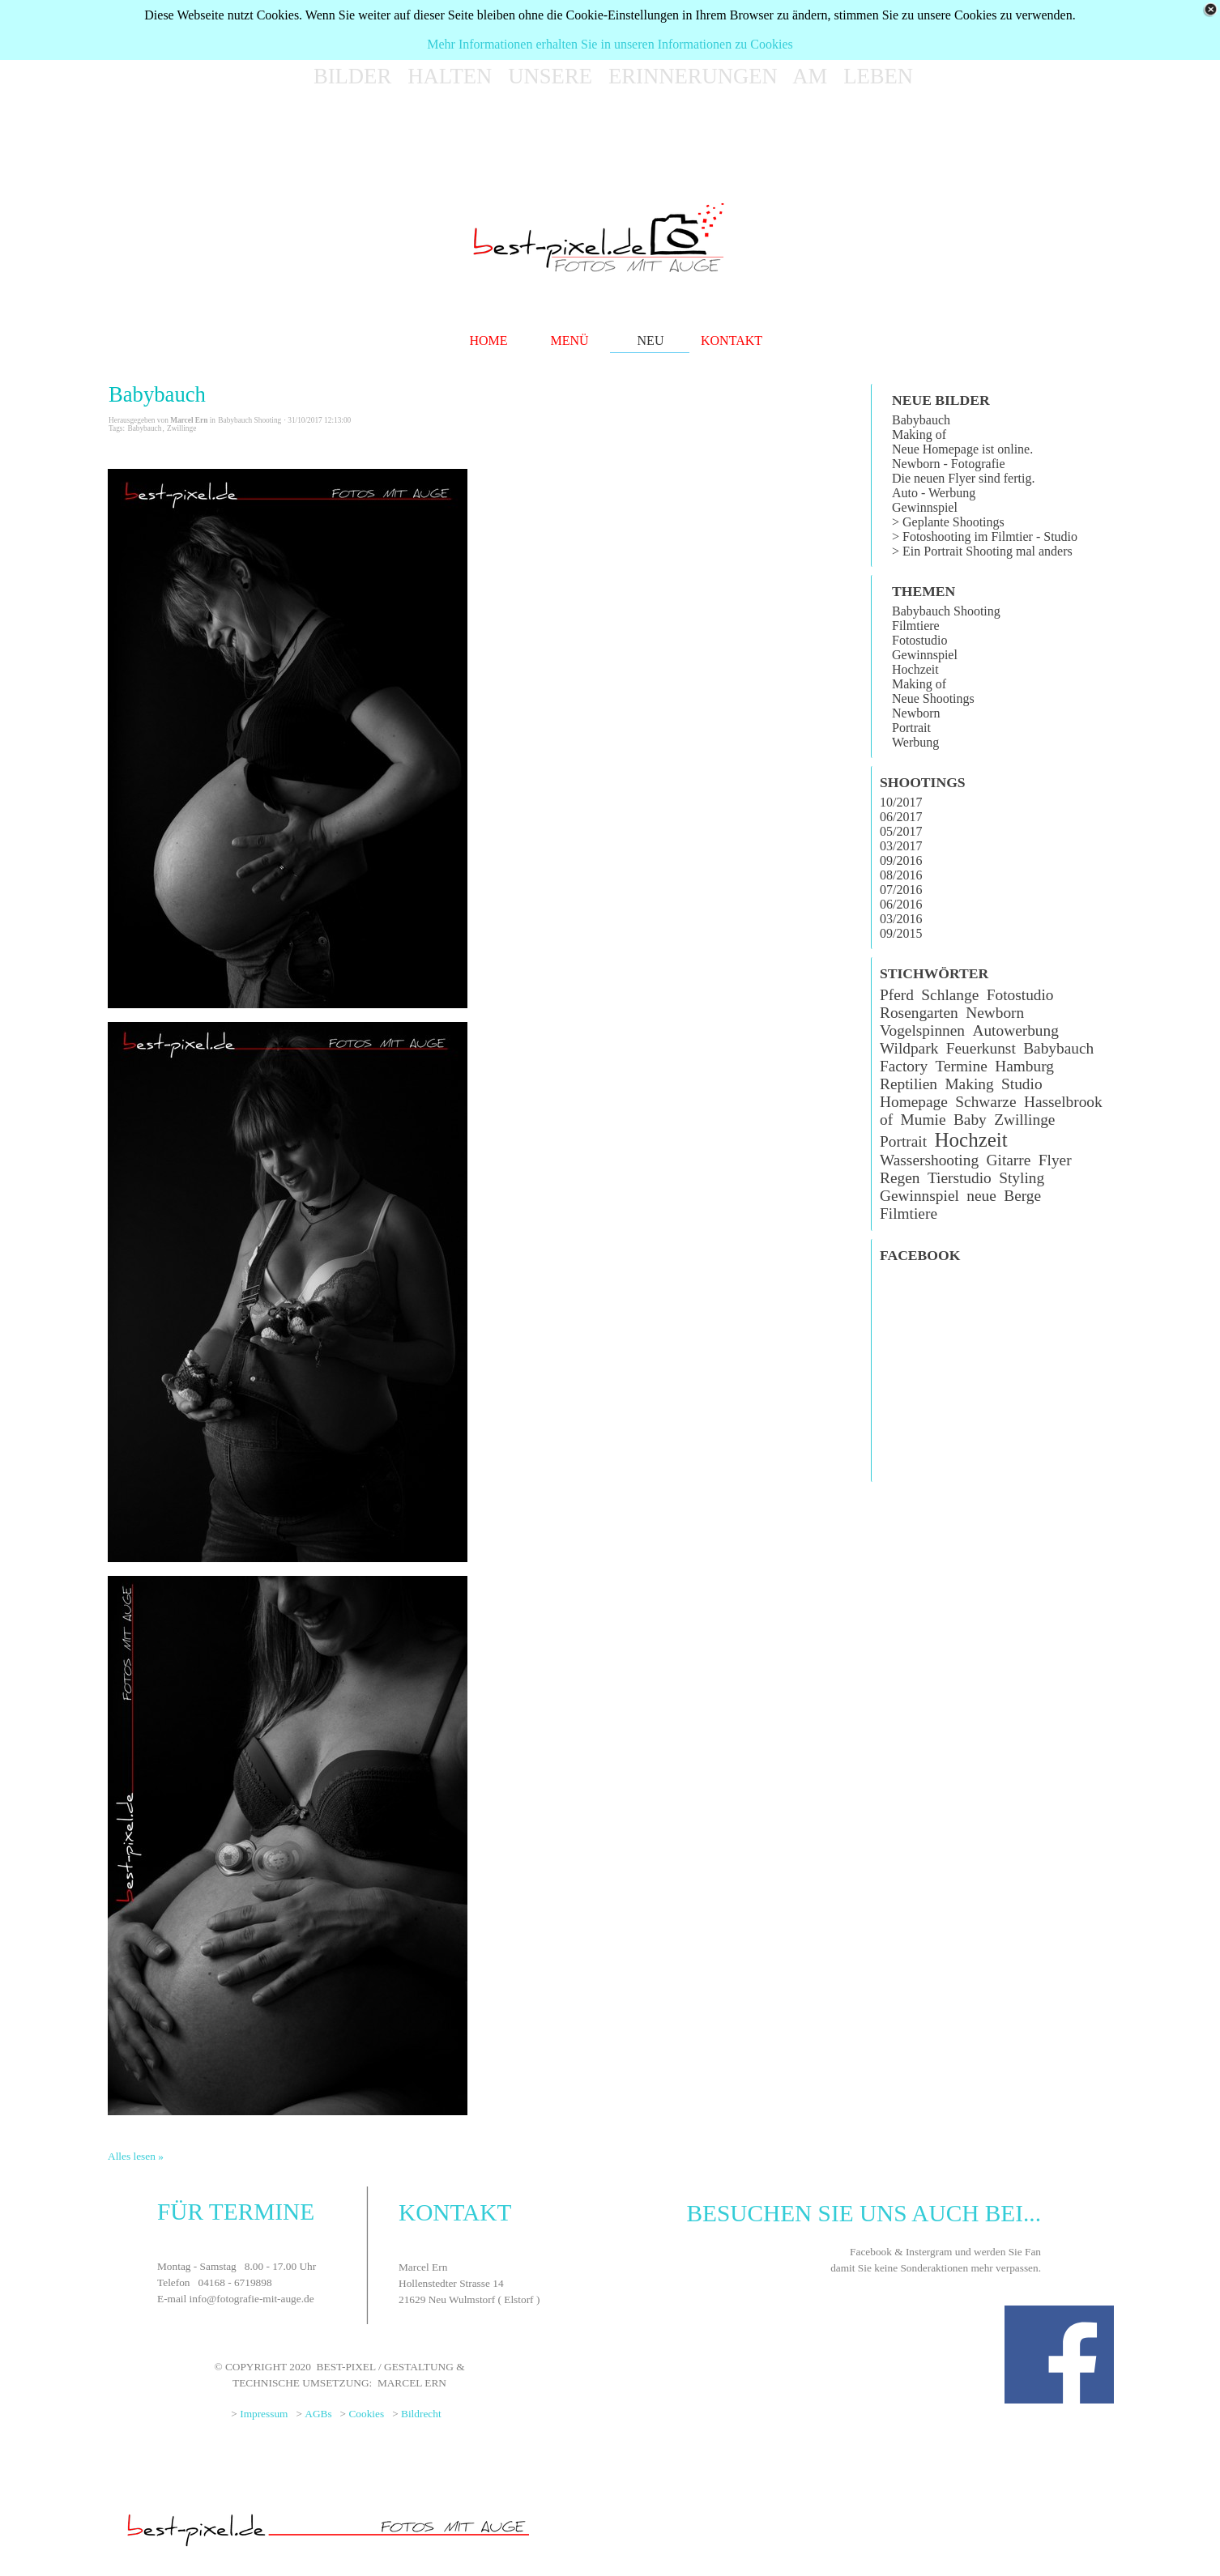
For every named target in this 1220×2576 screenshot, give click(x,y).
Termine (962, 1066)
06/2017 (901, 817)
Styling (1021, 1177)
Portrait (911, 727)
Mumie (923, 1119)
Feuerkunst (981, 1048)
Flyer (1055, 1160)
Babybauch (157, 394)
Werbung (915, 742)
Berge (1022, 1195)
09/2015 (901, 933)
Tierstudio (960, 1177)
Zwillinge (181, 428)
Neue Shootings (933, 698)
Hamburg (1024, 1066)
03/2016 (901, 919)
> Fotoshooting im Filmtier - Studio (984, 536)
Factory (904, 1066)
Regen (899, 1177)
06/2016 (901, 904)
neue (981, 1195)
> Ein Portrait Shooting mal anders (982, 551)
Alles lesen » (136, 2156)
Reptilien (908, 1083)
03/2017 (901, 846)
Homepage (914, 1101)
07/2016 (901, 889)
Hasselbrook (1063, 1101)
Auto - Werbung (933, 493)
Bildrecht (421, 2414)
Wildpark (909, 1048)
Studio (1022, 1083)
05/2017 (901, 831)
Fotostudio (919, 640)
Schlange (950, 994)
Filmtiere (916, 625)
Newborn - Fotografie (948, 463)
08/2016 (901, 875)
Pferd (897, 994)
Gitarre (1009, 1160)
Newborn (916, 713)
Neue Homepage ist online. (962, 449)
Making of (919, 434)
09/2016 (901, 860)
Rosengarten (919, 1012)
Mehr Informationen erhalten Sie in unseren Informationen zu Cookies (609, 44)
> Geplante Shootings (948, 522)
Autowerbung (1015, 1030)
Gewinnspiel (925, 507)
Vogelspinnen (922, 1030)
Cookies (366, 2414)
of (886, 1119)
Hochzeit (915, 669)
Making (969, 1083)
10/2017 (901, 802)
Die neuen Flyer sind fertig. (963, 478)
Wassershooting (929, 1160)
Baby (970, 1119)
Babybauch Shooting (946, 611)
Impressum (264, 2414)
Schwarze (985, 1101)
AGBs (318, 2414)
